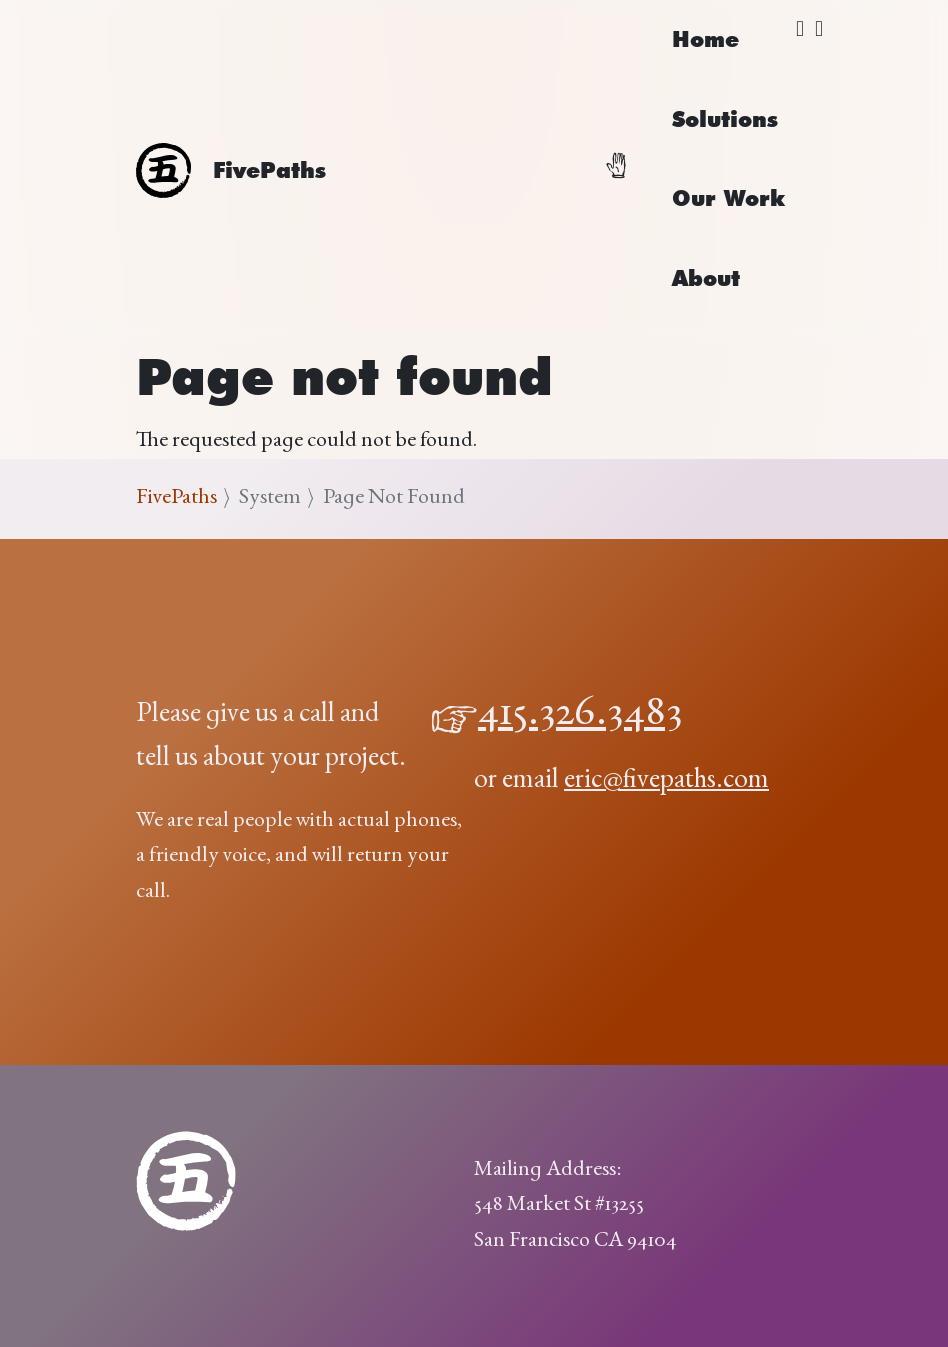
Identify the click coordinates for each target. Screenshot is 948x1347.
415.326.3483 (580, 715)
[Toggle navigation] (628, 170)
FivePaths (176, 498)
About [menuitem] (706, 278)
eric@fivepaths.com (666, 781)
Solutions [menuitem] (725, 119)
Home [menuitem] (705, 39)
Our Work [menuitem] (728, 198)
